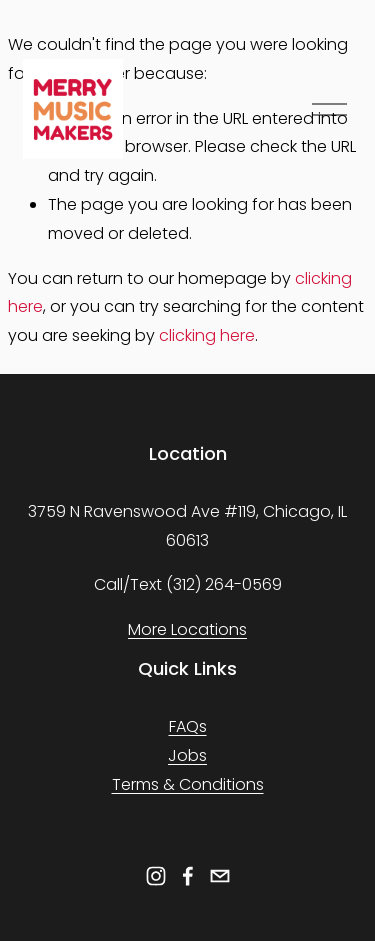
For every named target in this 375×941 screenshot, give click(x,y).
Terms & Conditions (188, 784)
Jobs (187, 755)
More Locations (187, 629)
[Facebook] (188, 876)
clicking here (207, 335)
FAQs (188, 726)
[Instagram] (156, 876)
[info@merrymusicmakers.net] (220, 876)
